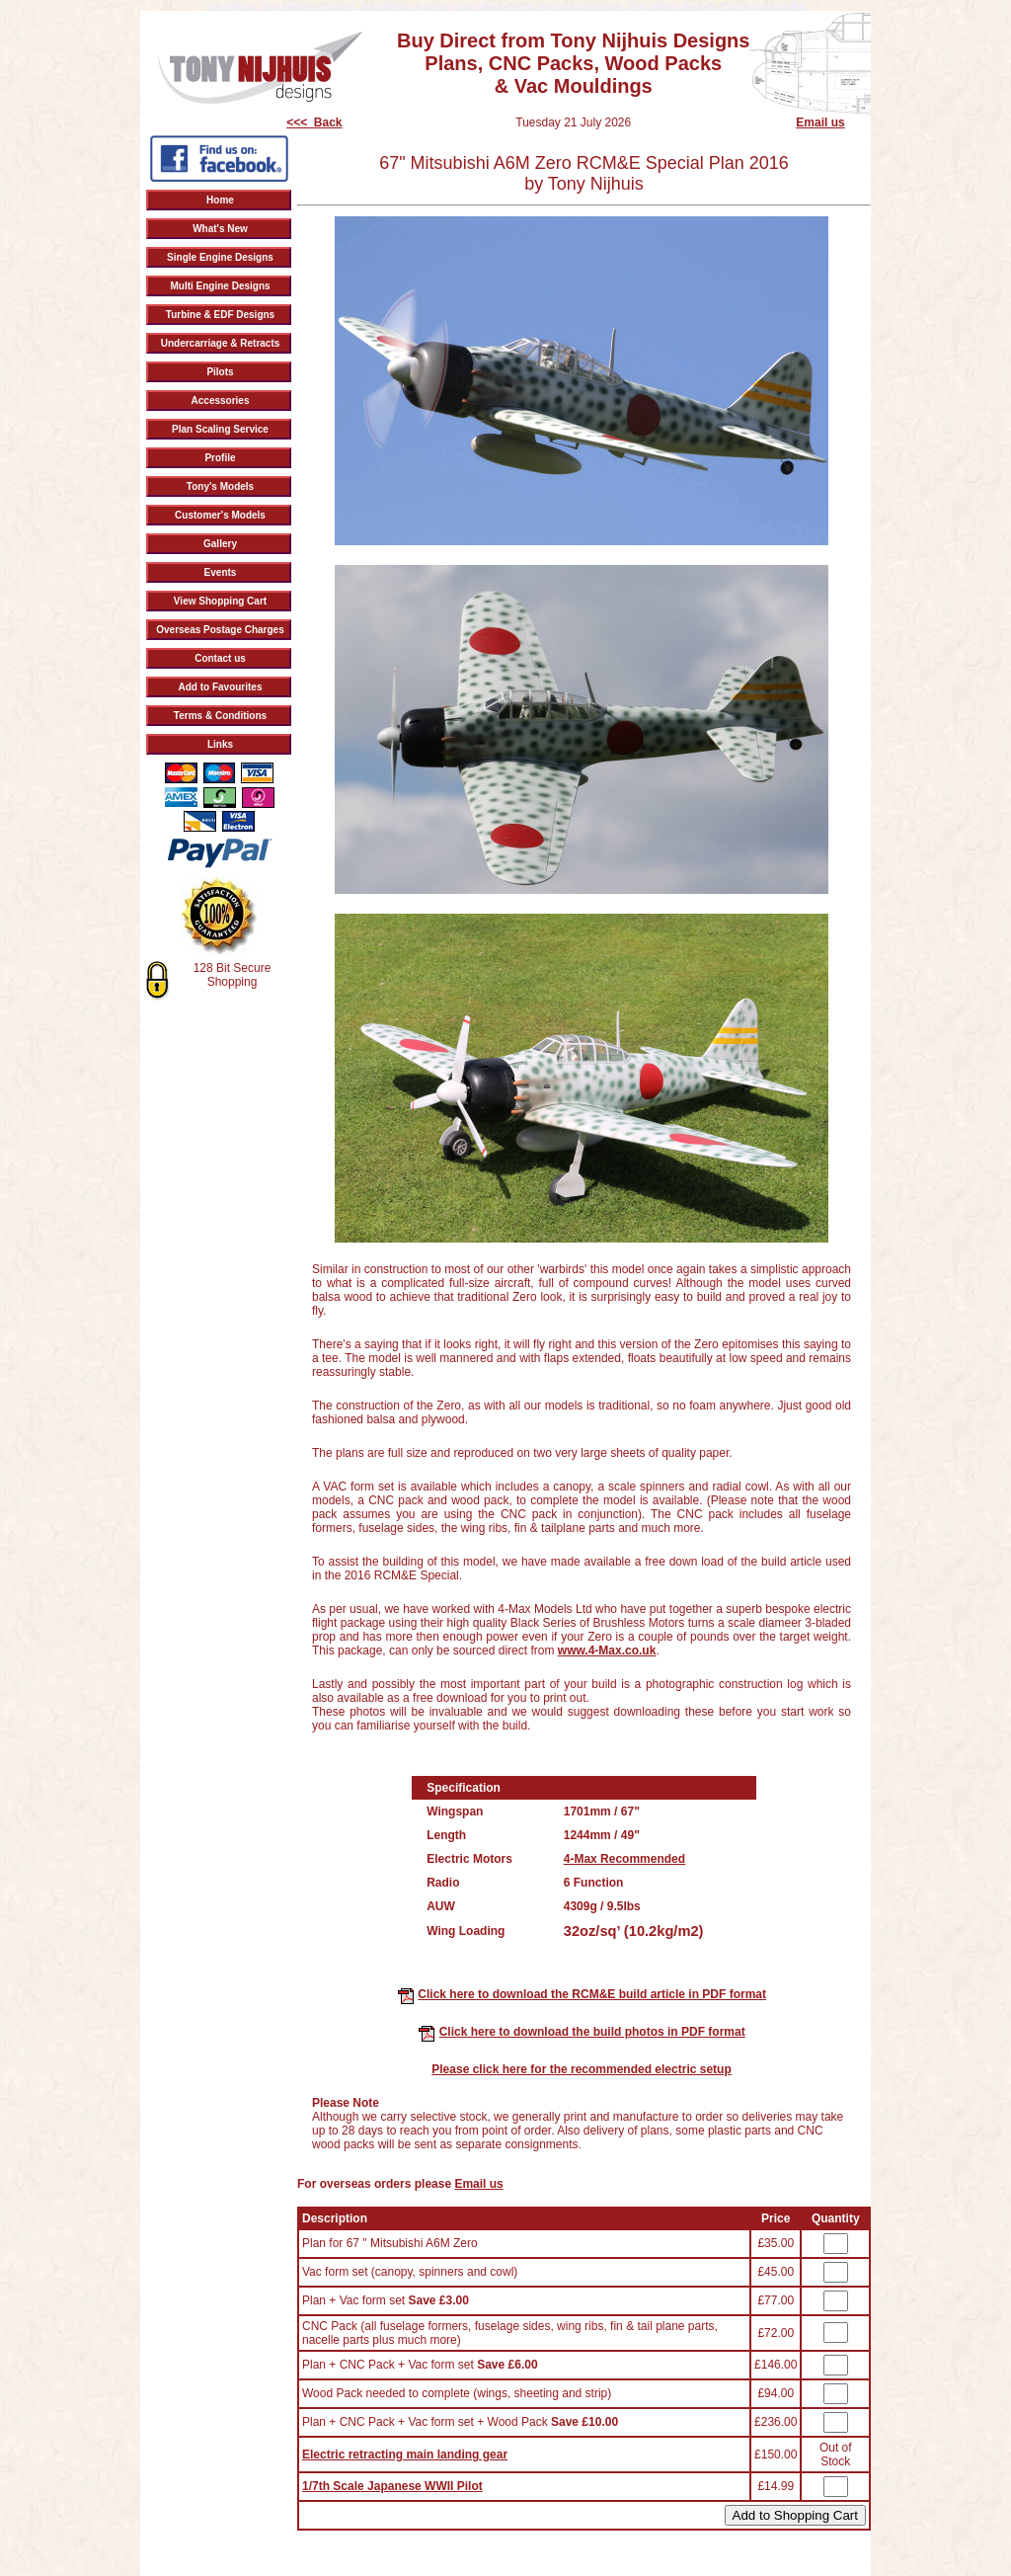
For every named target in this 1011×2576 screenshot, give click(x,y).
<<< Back (314, 122)
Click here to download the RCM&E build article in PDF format (592, 1994)
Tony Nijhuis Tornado (579, 6)
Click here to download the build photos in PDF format (592, 2032)
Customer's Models (220, 515)
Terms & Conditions (220, 715)
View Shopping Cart (220, 601)
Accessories (221, 400)
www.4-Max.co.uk (607, 1650)
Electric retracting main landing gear (404, 2454)
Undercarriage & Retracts (220, 343)
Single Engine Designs (220, 257)
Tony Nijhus (230, 6)
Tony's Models (220, 486)
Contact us (220, 658)
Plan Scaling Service (220, 429)
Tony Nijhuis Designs (672, 6)
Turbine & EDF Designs (220, 314)
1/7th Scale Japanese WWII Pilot (392, 2486)
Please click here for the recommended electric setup (581, 2069)
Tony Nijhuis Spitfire (763, 6)
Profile (219, 457)
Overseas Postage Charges (220, 629)
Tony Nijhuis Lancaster (307, 6)
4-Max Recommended (624, 1859)
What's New (220, 228)
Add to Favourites (220, 687)
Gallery (220, 543)
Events (220, 572)
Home (220, 200)
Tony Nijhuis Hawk (492, 6)
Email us (820, 122)
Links (220, 744)
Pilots (219, 371)
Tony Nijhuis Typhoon (404, 6)
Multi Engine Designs (220, 286)
